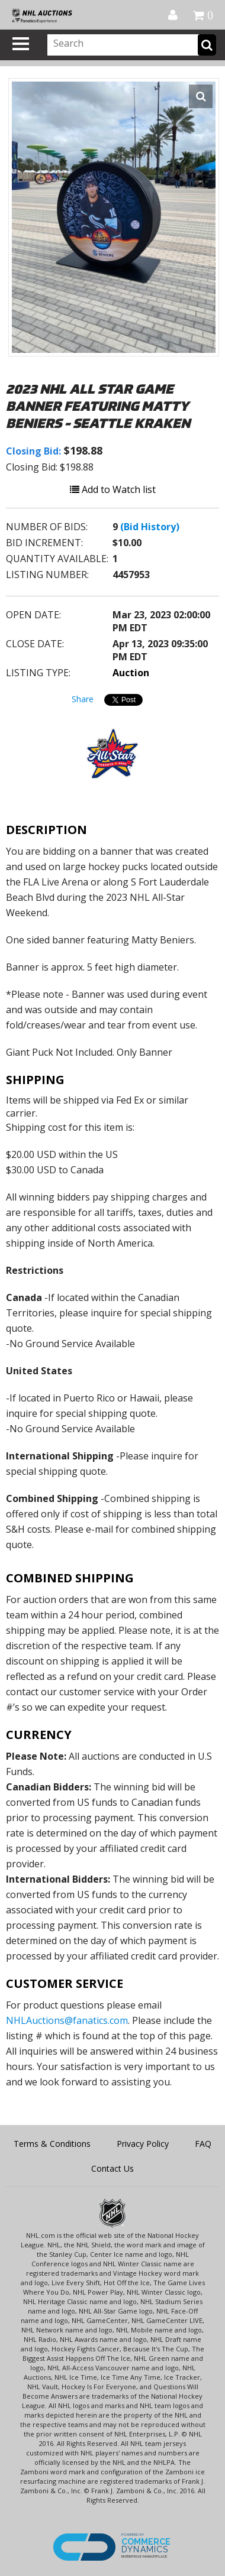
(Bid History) (149, 526)
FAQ (203, 2143)
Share (83, 699)
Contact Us (112, 2168)
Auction (130, 672)
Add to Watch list (113, 489)
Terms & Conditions (52, 2143)
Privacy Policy (143, 2143)
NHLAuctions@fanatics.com (67, 2020)
